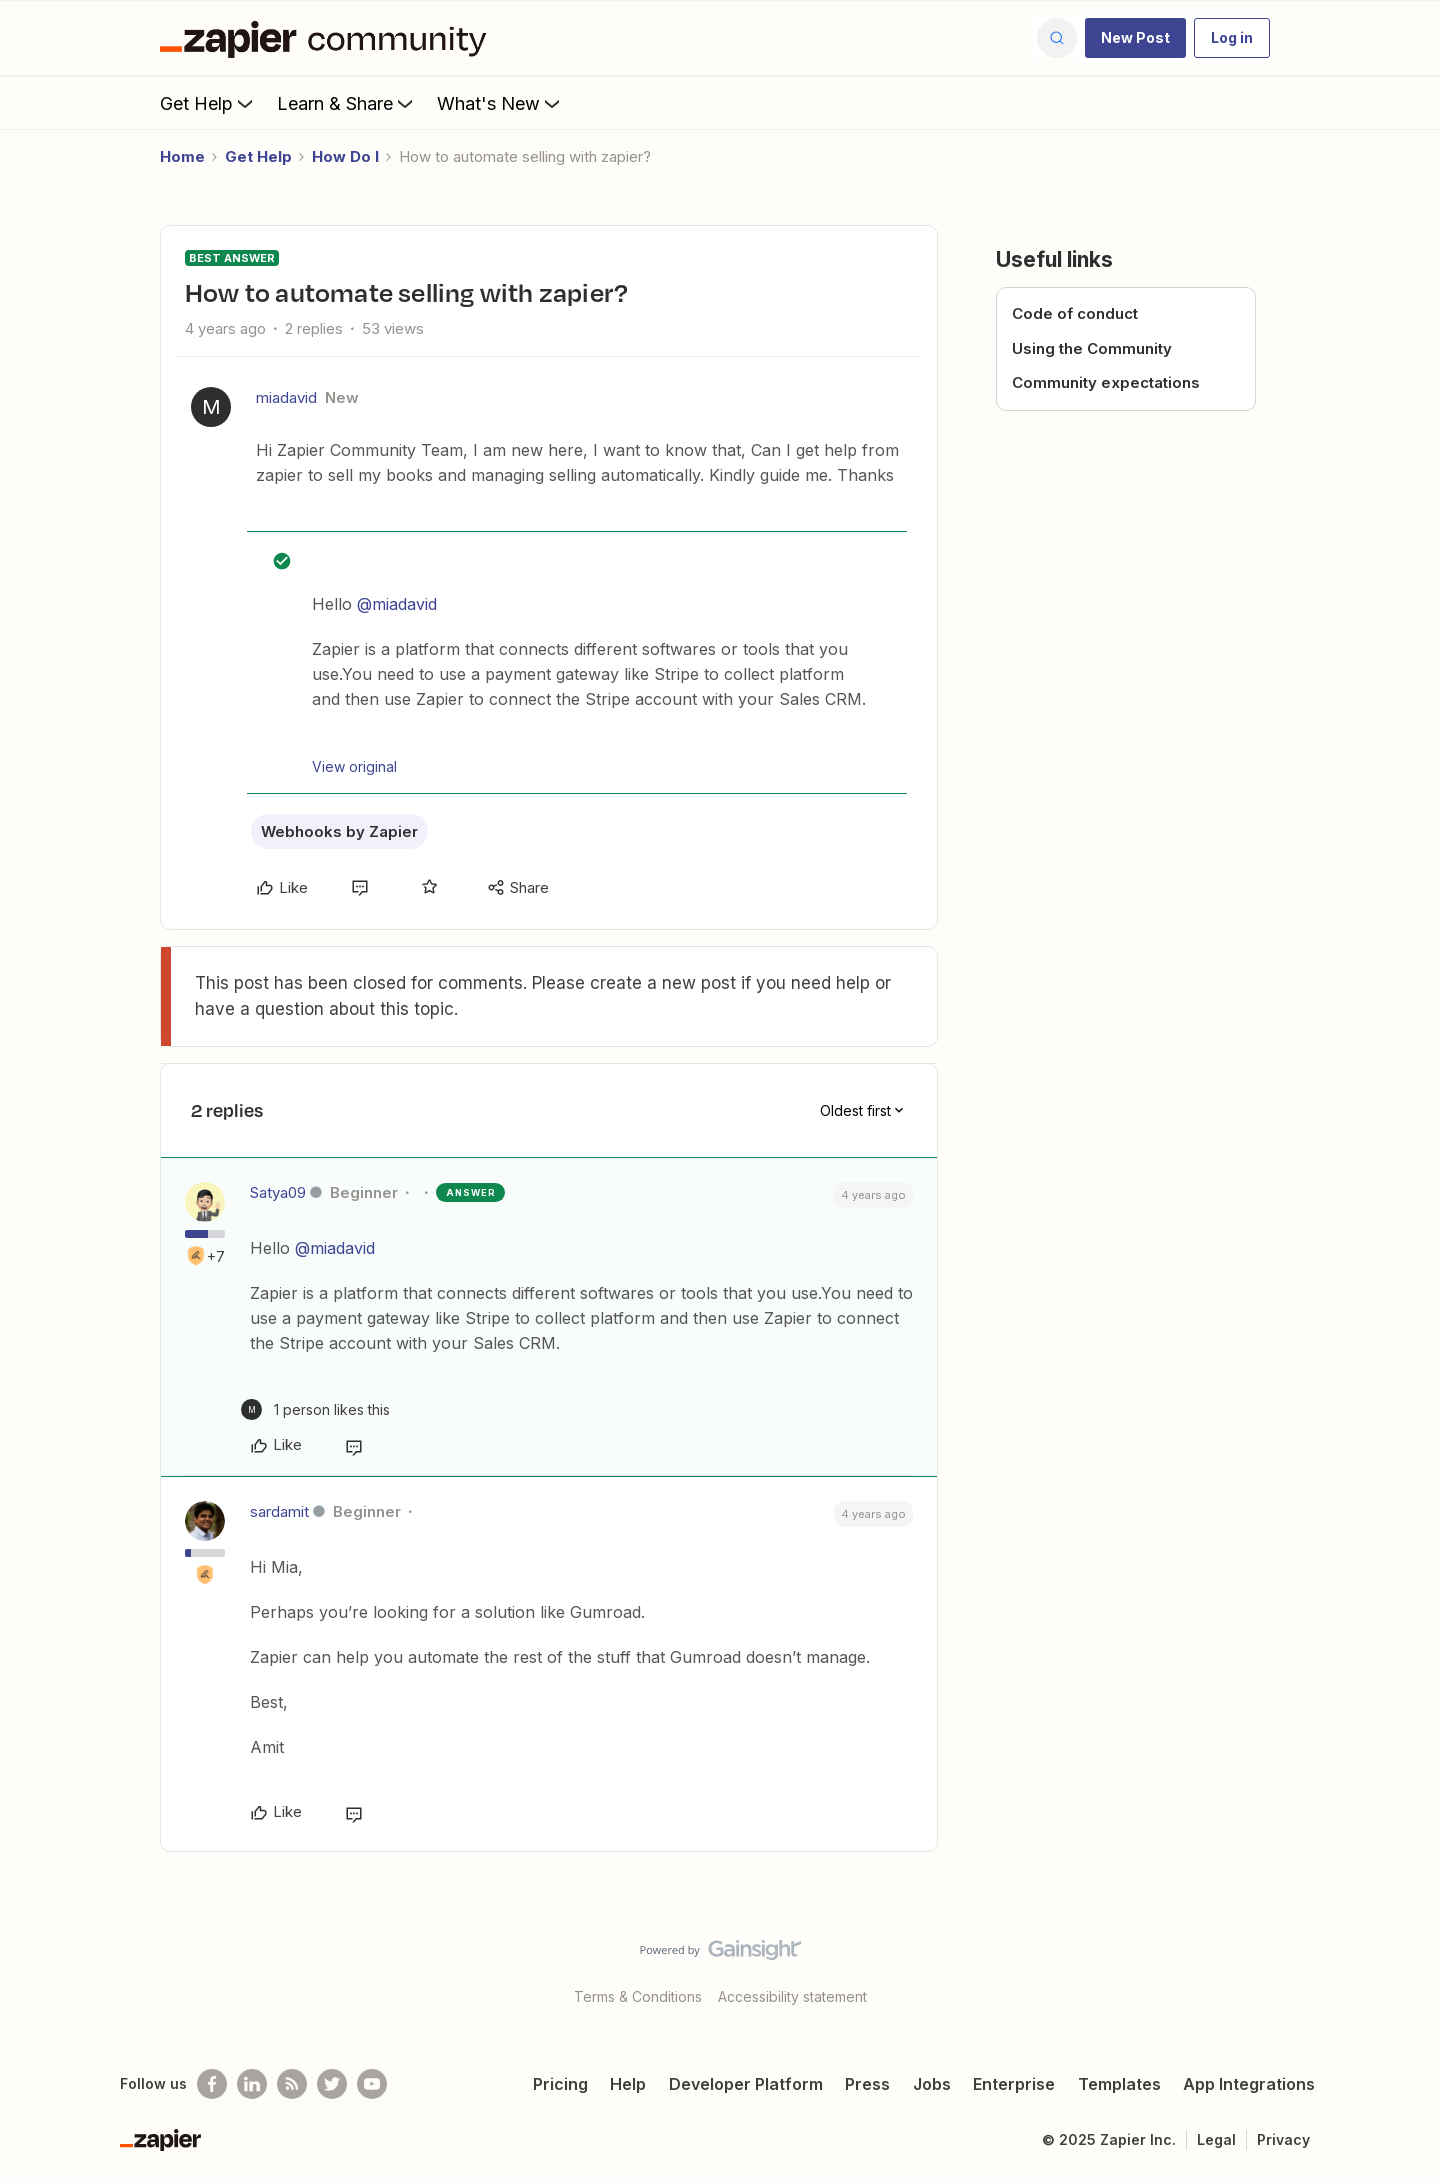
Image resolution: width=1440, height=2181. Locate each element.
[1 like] (315, 1409)
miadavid (286, 397)
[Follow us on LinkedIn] (252, 2084)
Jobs (932, 2084)
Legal (1216, 2139)
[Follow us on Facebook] (212, 2084)
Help (628, 2084)
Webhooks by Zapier (339, 831)
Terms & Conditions (638, 1996)
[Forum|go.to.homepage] (328, 38)
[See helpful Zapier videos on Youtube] (372, 2084)
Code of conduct (1075, 313)
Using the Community (1092, 348)
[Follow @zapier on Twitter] (332, 2084)
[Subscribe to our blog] (292, 2084)
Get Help (208, 103)
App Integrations (1249, 2084)
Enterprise (1014, 2084)
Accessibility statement (792, 1996)
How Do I (345, 156)
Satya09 (278, 1192)
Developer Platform (746, 2084)
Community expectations (1106, 382)
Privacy (1283, 2139)
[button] (1135, 38)
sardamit (279, 1511)
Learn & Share (347, 103)
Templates (1119, 2084)
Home (182, 156)
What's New (500, 103)
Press (867, 2084)
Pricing (560, 2084)
